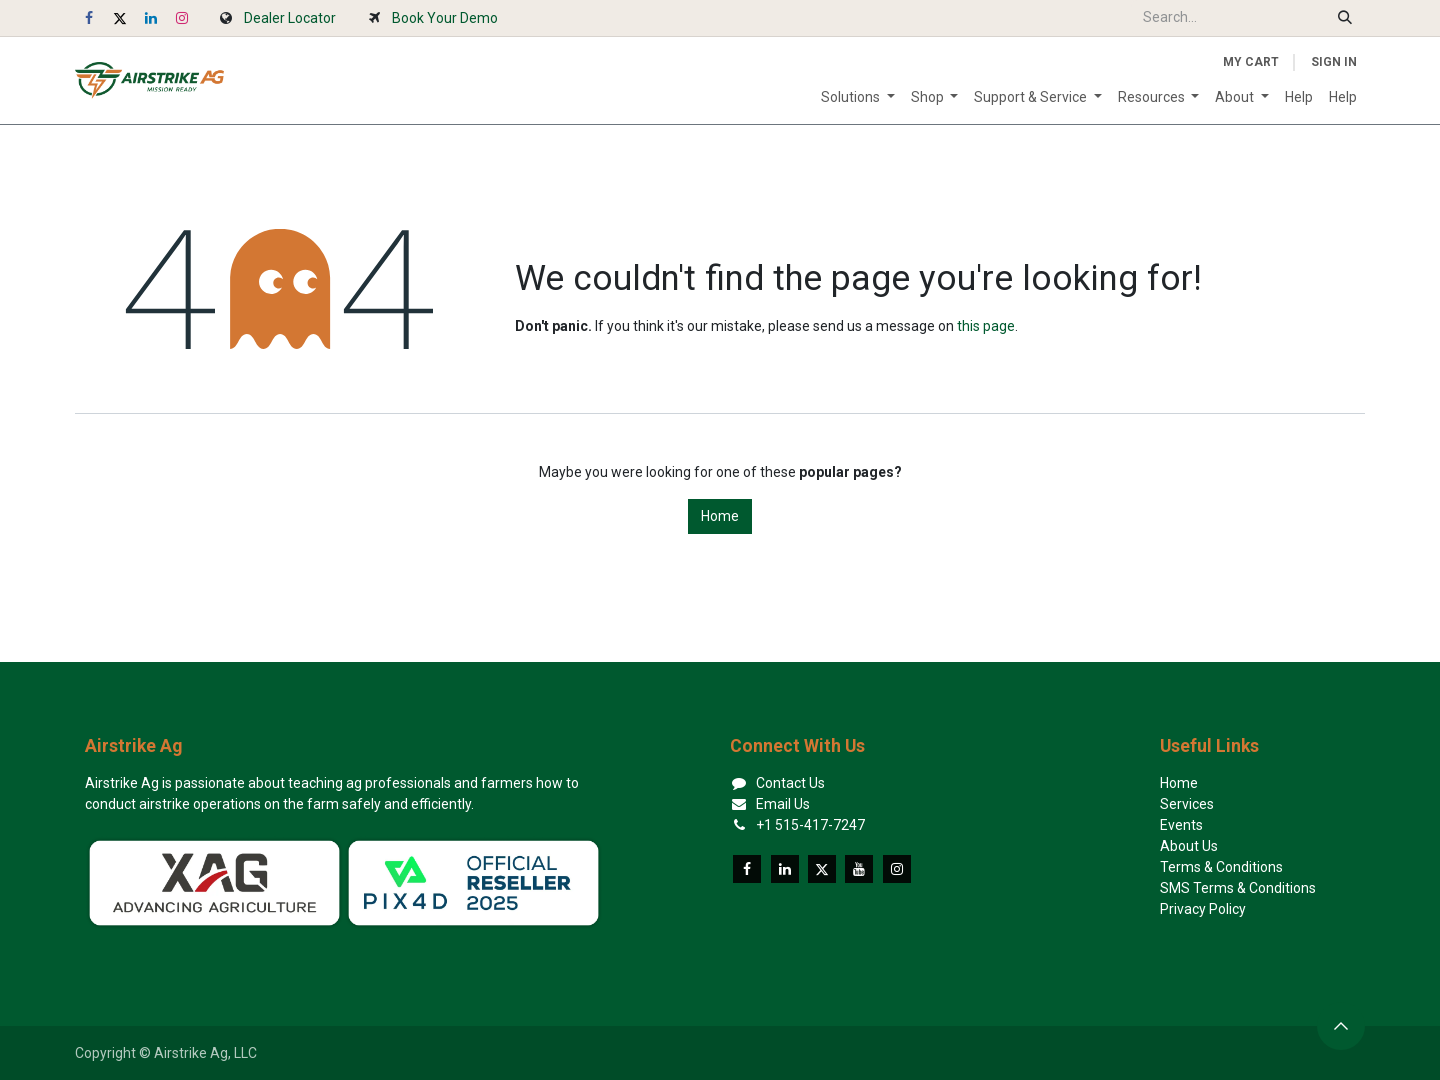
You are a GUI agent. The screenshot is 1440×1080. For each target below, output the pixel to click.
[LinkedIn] (151, 18)
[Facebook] (89, 18)
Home (720, 516)
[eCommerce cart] (1251, 62)
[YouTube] (859, 869)
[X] (120, 18)
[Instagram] (182, 18)
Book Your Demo (445, 18)
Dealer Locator (290, 18)
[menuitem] (858, 97)
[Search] (1345, 17)
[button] (1341, 1026)
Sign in (1334, 62)
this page (986, 326)
